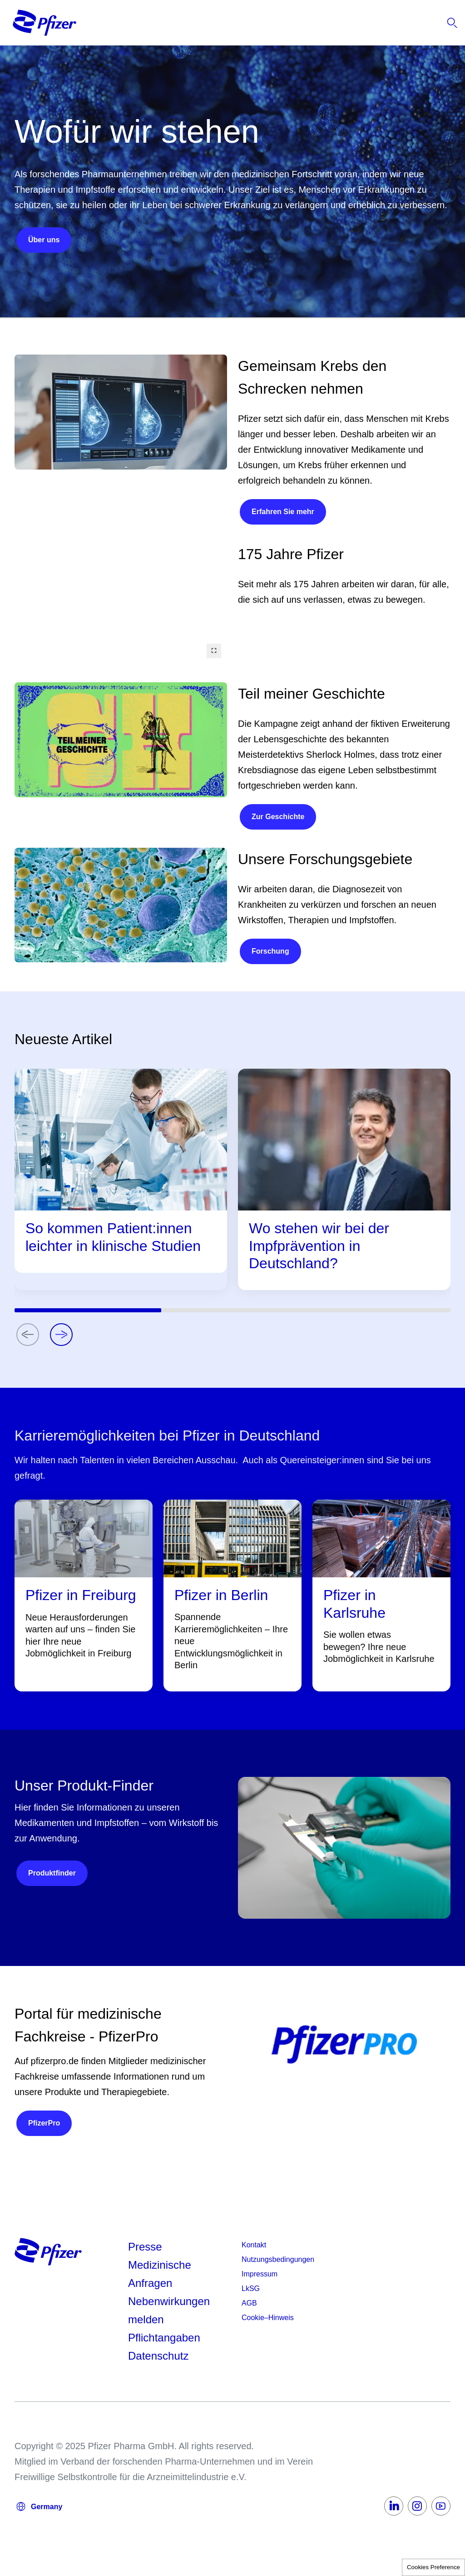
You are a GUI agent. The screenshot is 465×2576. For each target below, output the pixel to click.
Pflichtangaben (164, 2337)
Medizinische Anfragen (159, 2274)
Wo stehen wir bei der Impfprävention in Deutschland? (319, 1245)
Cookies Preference (433, 2567)
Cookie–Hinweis (268, 2317)
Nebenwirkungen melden (169, 2310)
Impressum (259, 2274)
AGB (249, 2303)
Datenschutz (158, 2356)
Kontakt (254, 2245)
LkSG (251, 2288)
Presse (145, 2247)
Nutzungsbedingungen (278, 2259)
